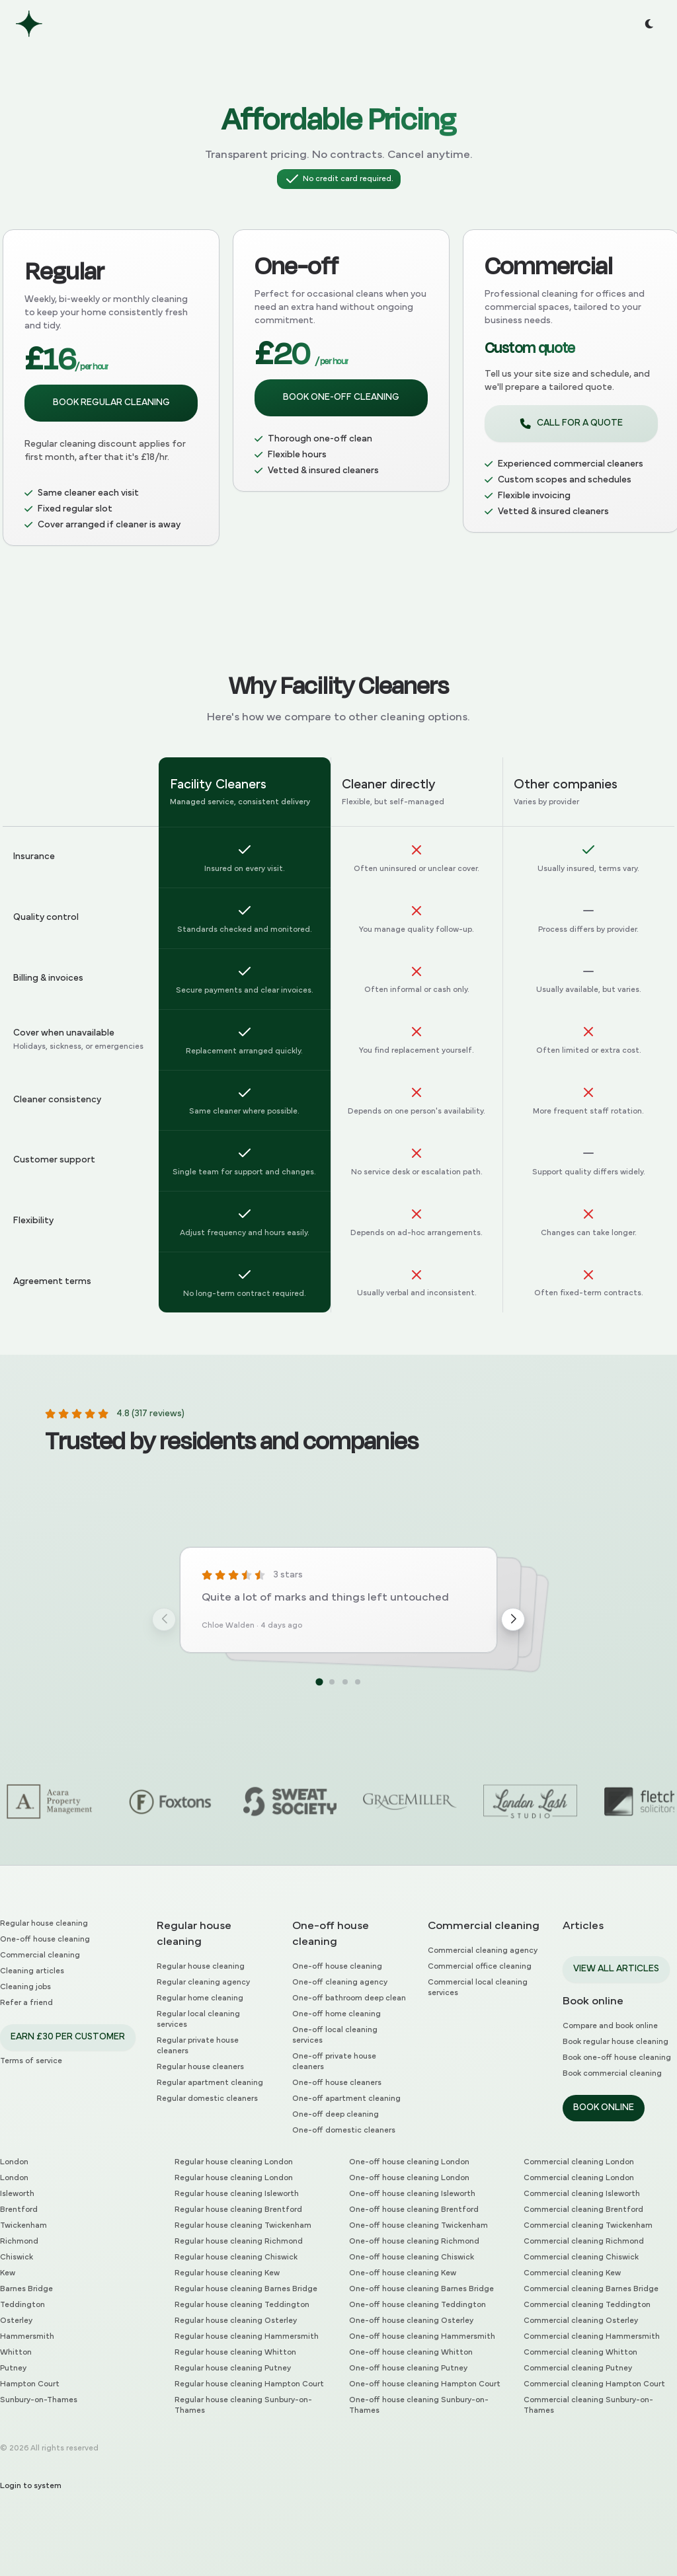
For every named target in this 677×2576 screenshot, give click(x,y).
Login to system (30, 2486)
